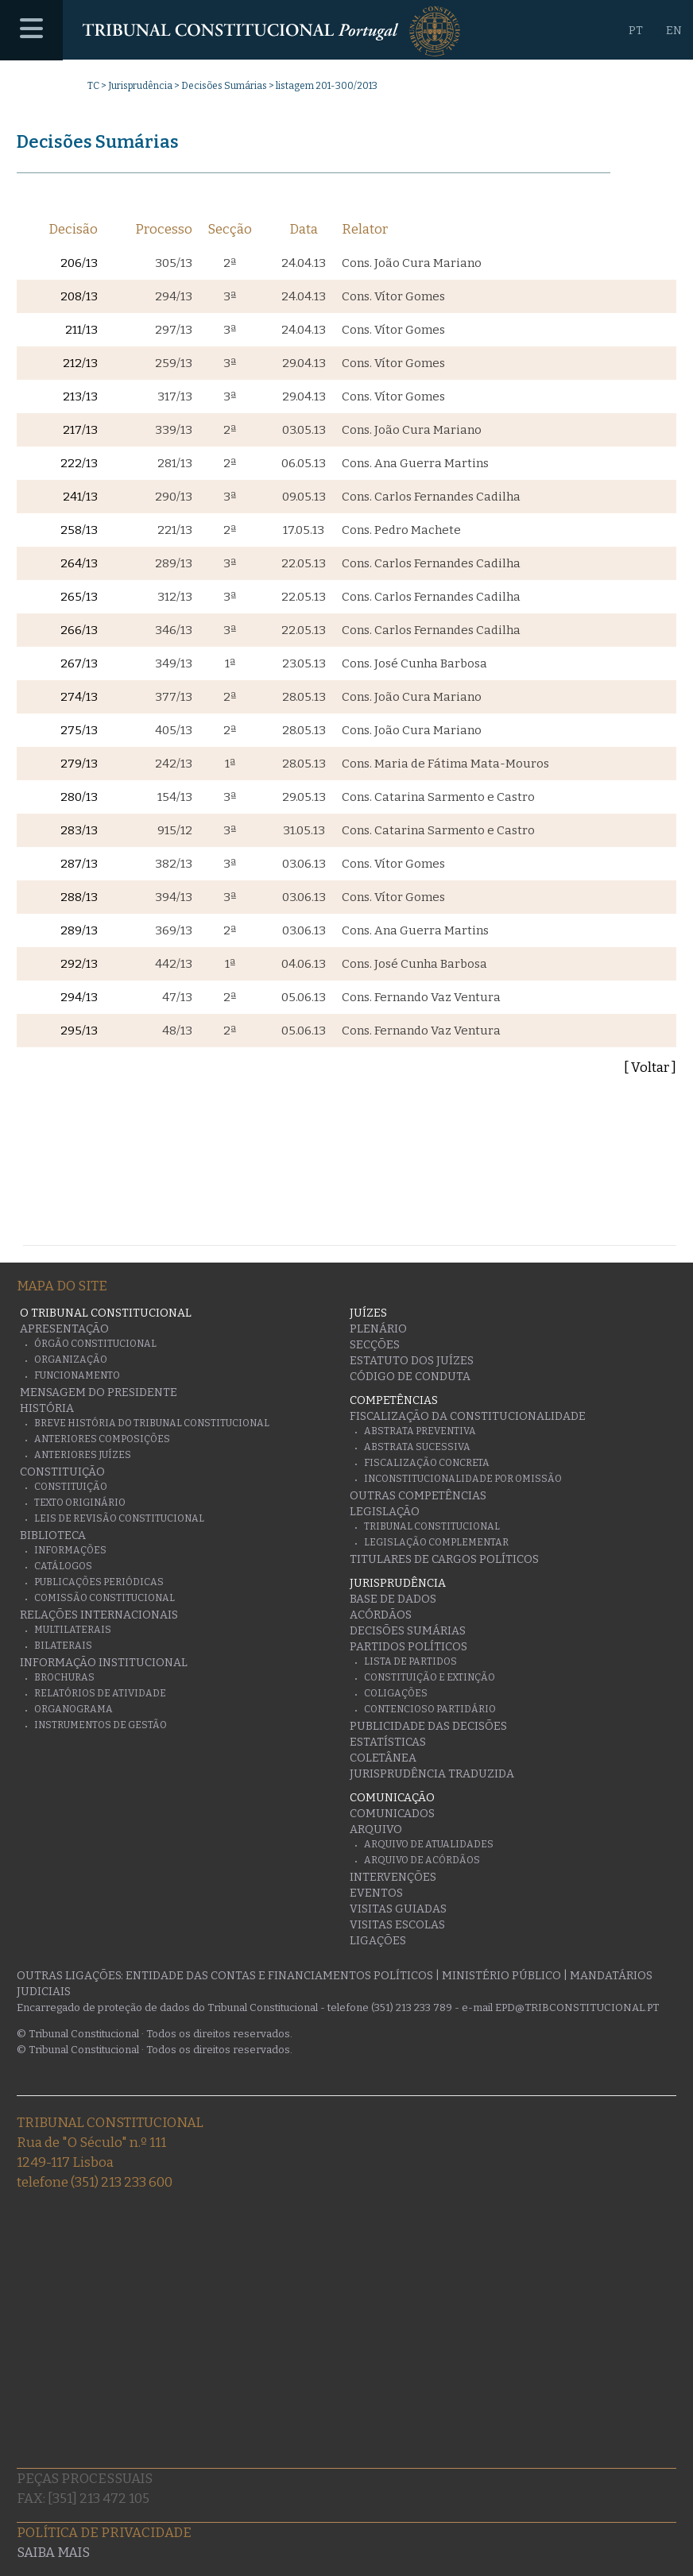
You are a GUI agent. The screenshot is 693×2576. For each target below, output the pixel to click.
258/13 (79, 530)
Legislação (385, 1511)
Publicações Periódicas (99, 1582)
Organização (70, 1359)
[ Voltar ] (650, 1067)
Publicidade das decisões (428, 1726)
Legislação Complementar (436, 1542)
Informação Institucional (104, 1662)
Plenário (378, 1329)
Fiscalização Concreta (427, 1462)
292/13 (79, 964)
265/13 (79, 597)
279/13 (79, 763)
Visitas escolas (397, 1925)
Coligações (396, 1693)
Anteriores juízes (82, 1454)
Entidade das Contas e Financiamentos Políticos (279, 1975)
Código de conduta (410, 1376)
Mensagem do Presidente (98, 1392)
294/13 (79, 997)
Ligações (378, 1940)
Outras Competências (418, 1496)
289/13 (79, 930)
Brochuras (64, 1677)
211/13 (81, 330)
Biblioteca (53, 1535)
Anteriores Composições (102, 1439)
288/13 (79, 897)
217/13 (80, 430)
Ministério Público (501, 1975)
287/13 (79, 864)
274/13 (79, 697)
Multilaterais (72, 1629)
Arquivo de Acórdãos (422, 1860)
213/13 (80, 396)
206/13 (79, 263)
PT (636, 30)
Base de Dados (393, 1599)
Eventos (376, 1893)
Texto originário (80, 1502)
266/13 (79, 630)
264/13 (79, 563)
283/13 (79, 830)
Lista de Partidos (410, 1661)
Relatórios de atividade (100, 1693)
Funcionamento (77, 1375)
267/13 (79, 663)
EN (674, 30)
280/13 (79, 797)
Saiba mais (53, 2552)
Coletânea (383, 1758)
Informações (70, 1550)
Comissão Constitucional (104, 1597)
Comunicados (392, 1813)
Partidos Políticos (408, 1647)
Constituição (62, 1472)
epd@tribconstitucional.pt (577, 2007)
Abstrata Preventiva (420, 1431)
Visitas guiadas (398, 1909)
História (47, 1408)
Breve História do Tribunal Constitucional (151, 1423)
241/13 (80, 496)
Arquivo (376, 1829)
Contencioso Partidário (430, 1709)
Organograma (73, 1709)
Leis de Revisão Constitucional (119, 1518)
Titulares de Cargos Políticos (444, 1559)
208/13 (79, 296)
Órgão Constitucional (95, 1343)
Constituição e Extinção (429, 1677)
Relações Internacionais (99, 1615)
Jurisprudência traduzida (432, 1774)
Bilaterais (63, 1645)
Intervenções (393, 1877)
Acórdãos (381, 1615)
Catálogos (63, 1566)
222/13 (79, 463)
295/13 (79, 1030)
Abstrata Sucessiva (417, 1446)
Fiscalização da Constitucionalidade (468, 1416)
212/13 (80, 363)
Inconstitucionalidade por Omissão (463, 1478)
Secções (375, 1345)
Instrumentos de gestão (100, 1725)
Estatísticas (388, 1742)
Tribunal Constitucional (432, 1526)
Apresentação (64, 1329)
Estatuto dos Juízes (412, 1360)
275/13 (79, 730)
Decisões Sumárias (224, 85)
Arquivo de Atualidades (429, 1844)
